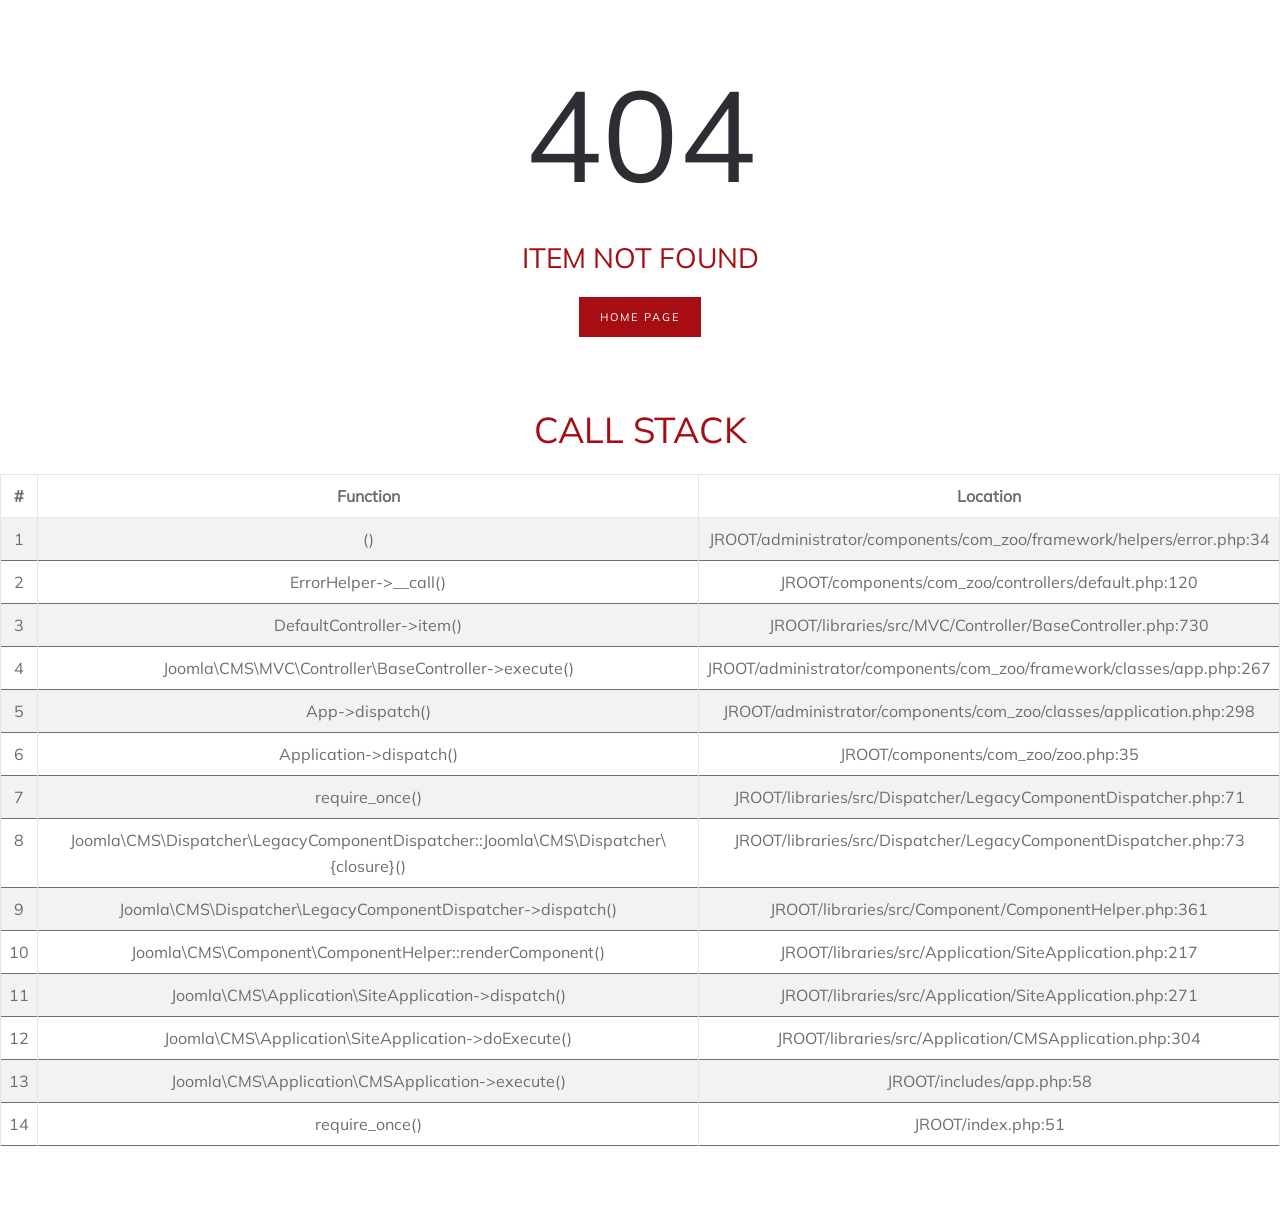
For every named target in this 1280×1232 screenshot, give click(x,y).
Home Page (640, 317)
